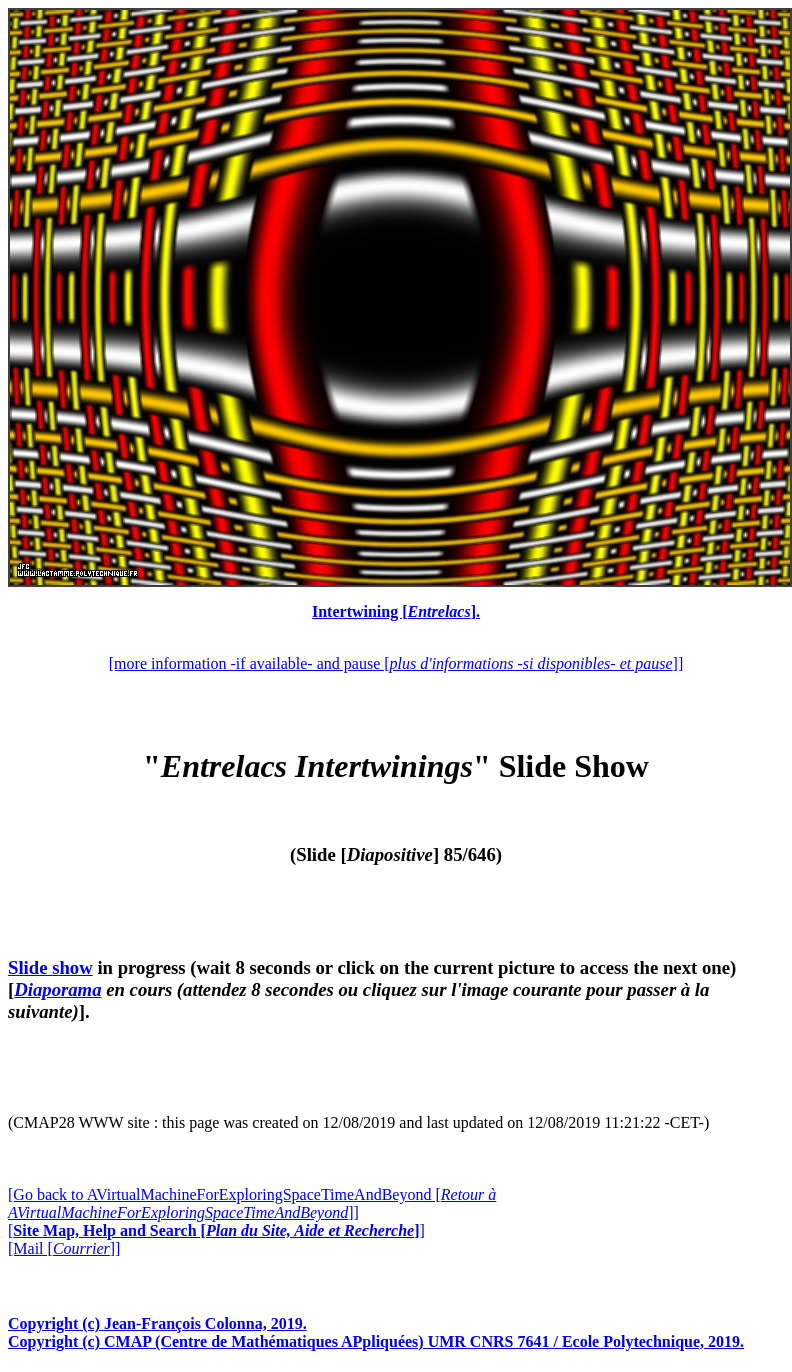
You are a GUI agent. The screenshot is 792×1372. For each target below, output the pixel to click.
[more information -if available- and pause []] (396, 663)
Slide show (50, 967)
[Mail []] (64, 1248)
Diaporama (57, 989)
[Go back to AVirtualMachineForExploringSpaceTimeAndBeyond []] (252, 1203)
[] (216, 1230)
